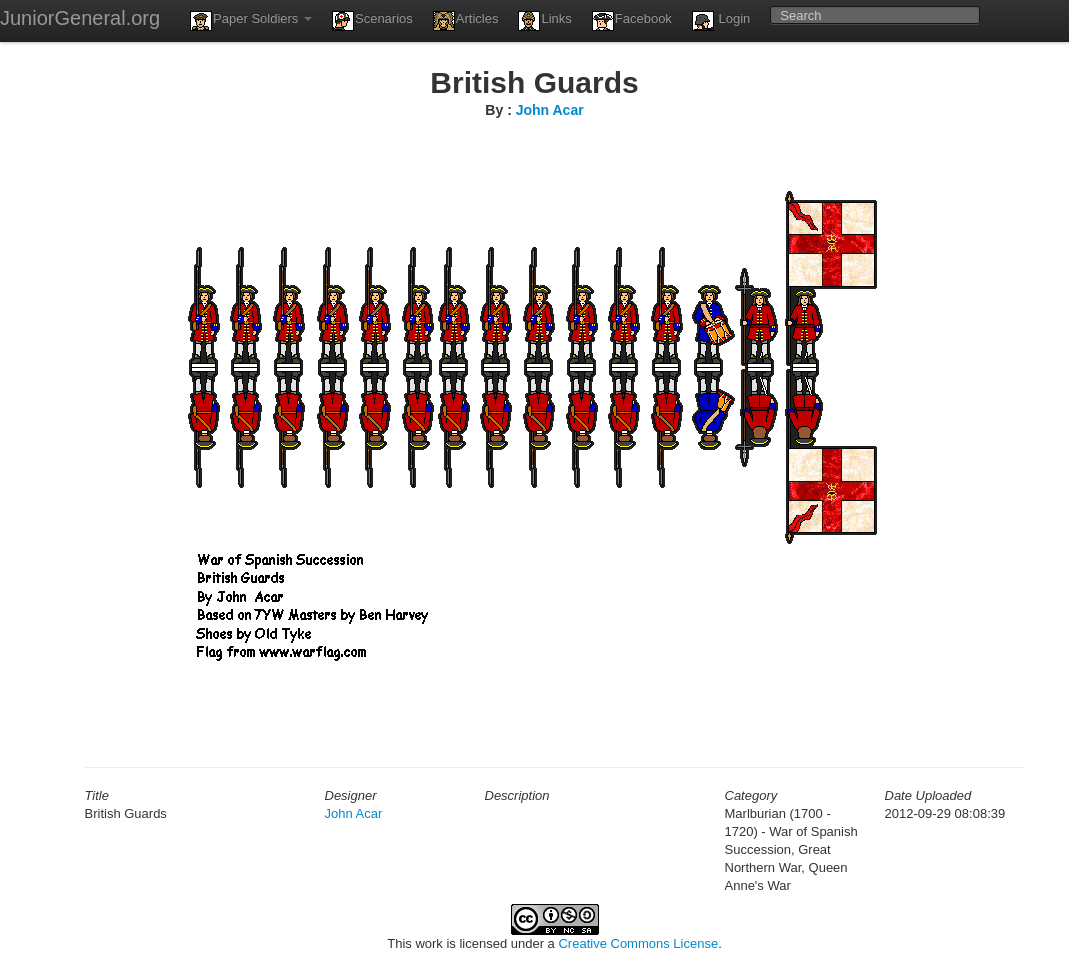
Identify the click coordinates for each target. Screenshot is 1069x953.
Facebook (632, 21)
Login (721, 21)
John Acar (550, 110)
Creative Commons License (638, 943)
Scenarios (372, 21)
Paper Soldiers (251, 21)
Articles (466, 21)
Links (544, 21)
